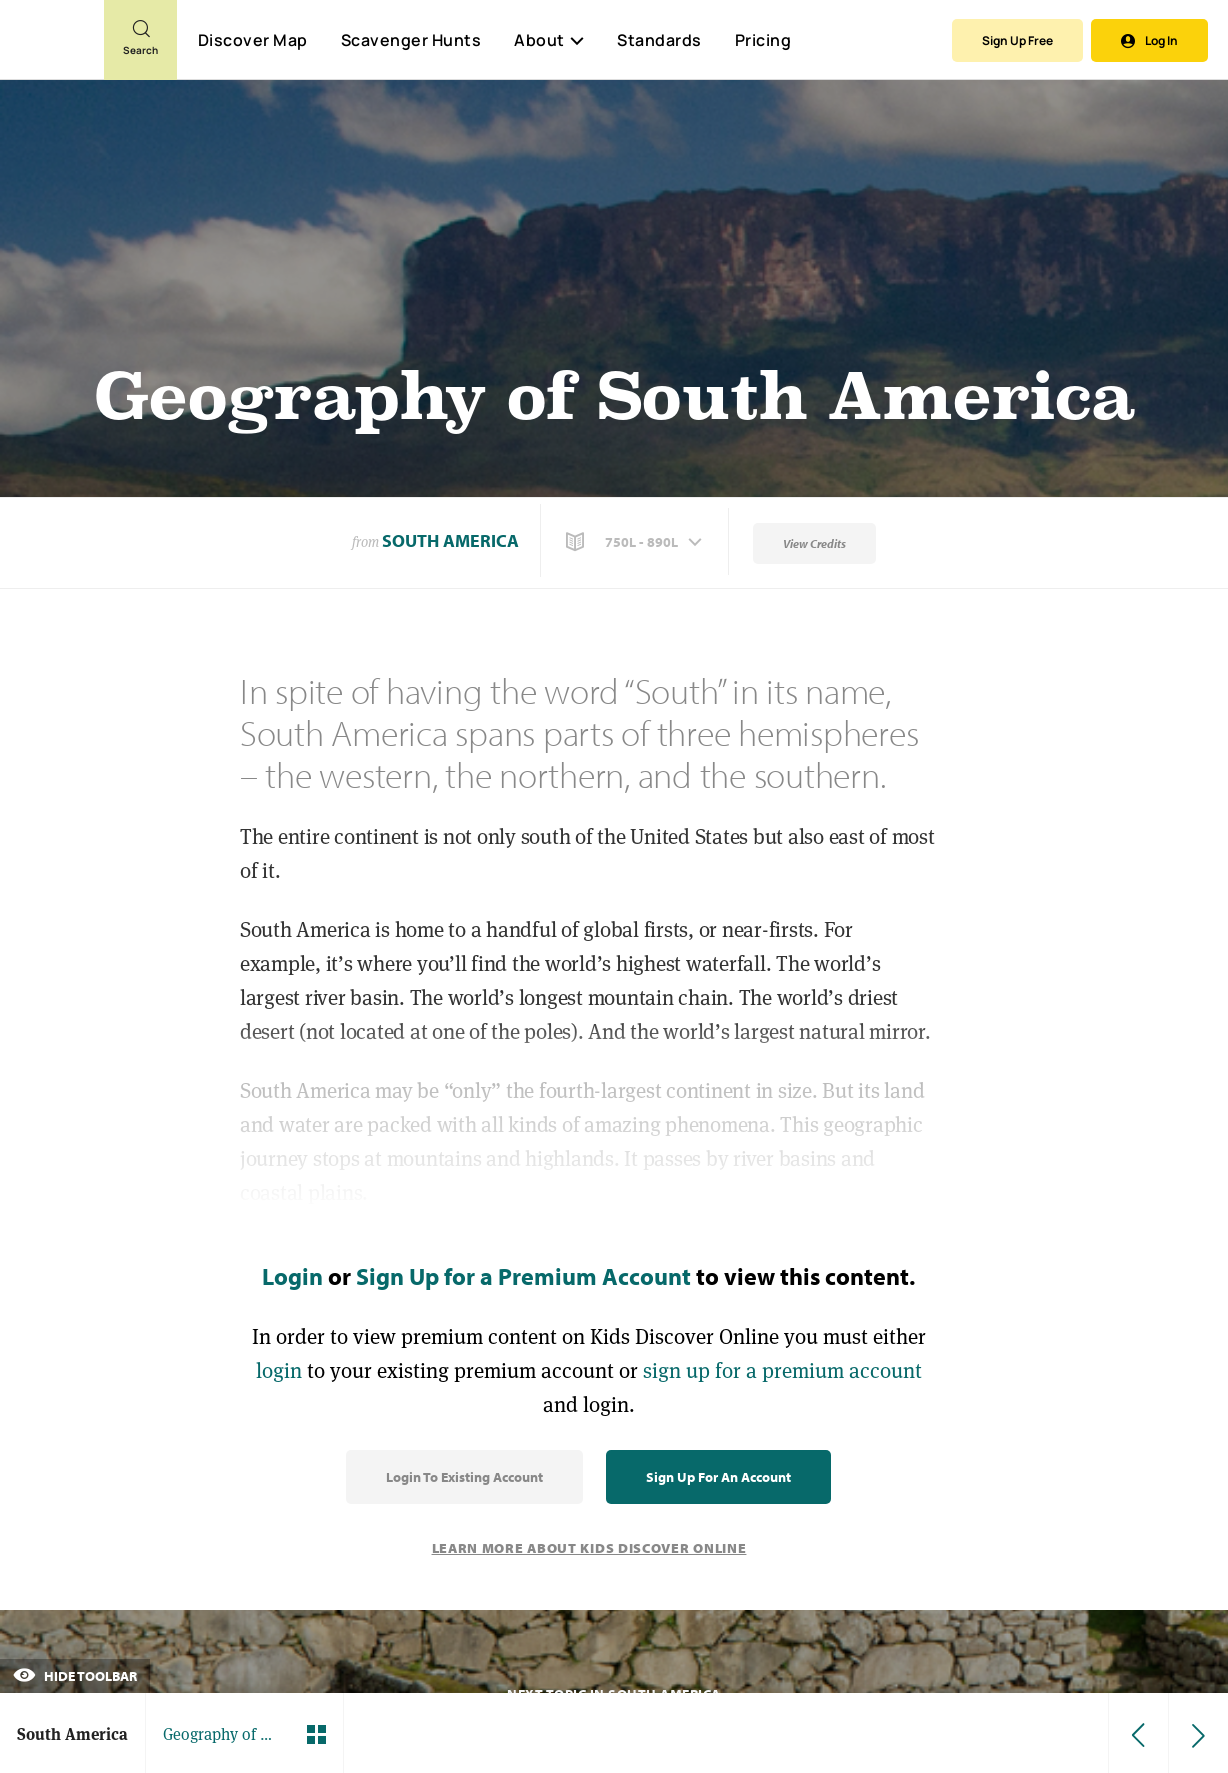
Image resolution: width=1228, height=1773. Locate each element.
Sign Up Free (1017, 40)
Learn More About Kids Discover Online (589, 1548)
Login (292, 1276)
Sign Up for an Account (718, 1477)
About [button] (549, 40)
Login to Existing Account (464, 1477)
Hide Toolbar (75, 1676)
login (279, 1370)
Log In (1149, 40)
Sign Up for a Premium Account (523, 1276)
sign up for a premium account (782, 1370)
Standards (659, 40)
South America (450, 540)
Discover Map (253, 40)
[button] (636, 542)
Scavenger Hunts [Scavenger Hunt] (410, 41)
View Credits (814, 543)
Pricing (763, 40)
